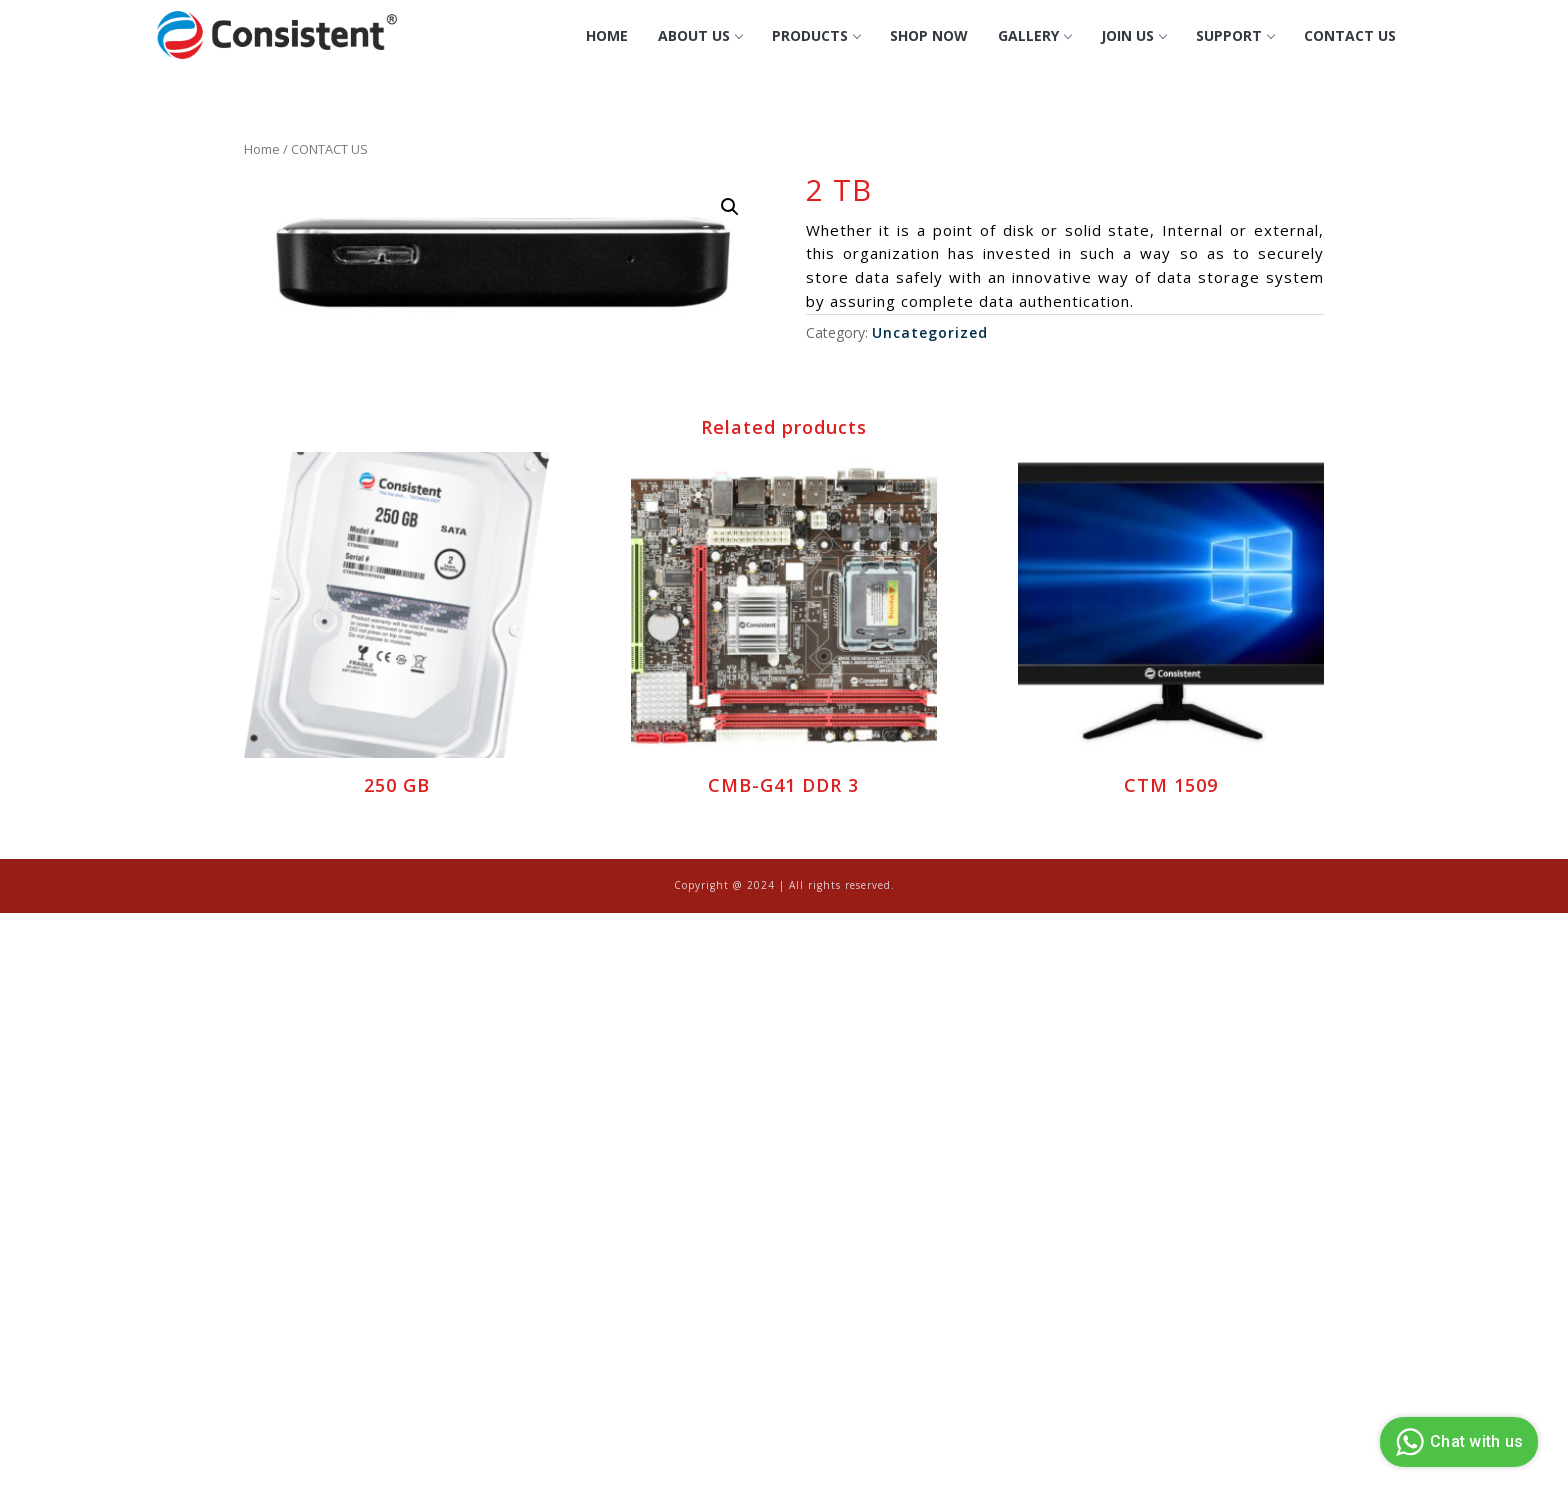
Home (607, 35)
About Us (700, 35)
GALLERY (1034, 35)
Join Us (1133, 35)
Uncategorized (930, 332)
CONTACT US (1350, 35)
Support (1235, 35)
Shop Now (929, 35)
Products (816, 35)
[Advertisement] (600, 1061)
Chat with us (1456, 1442)
